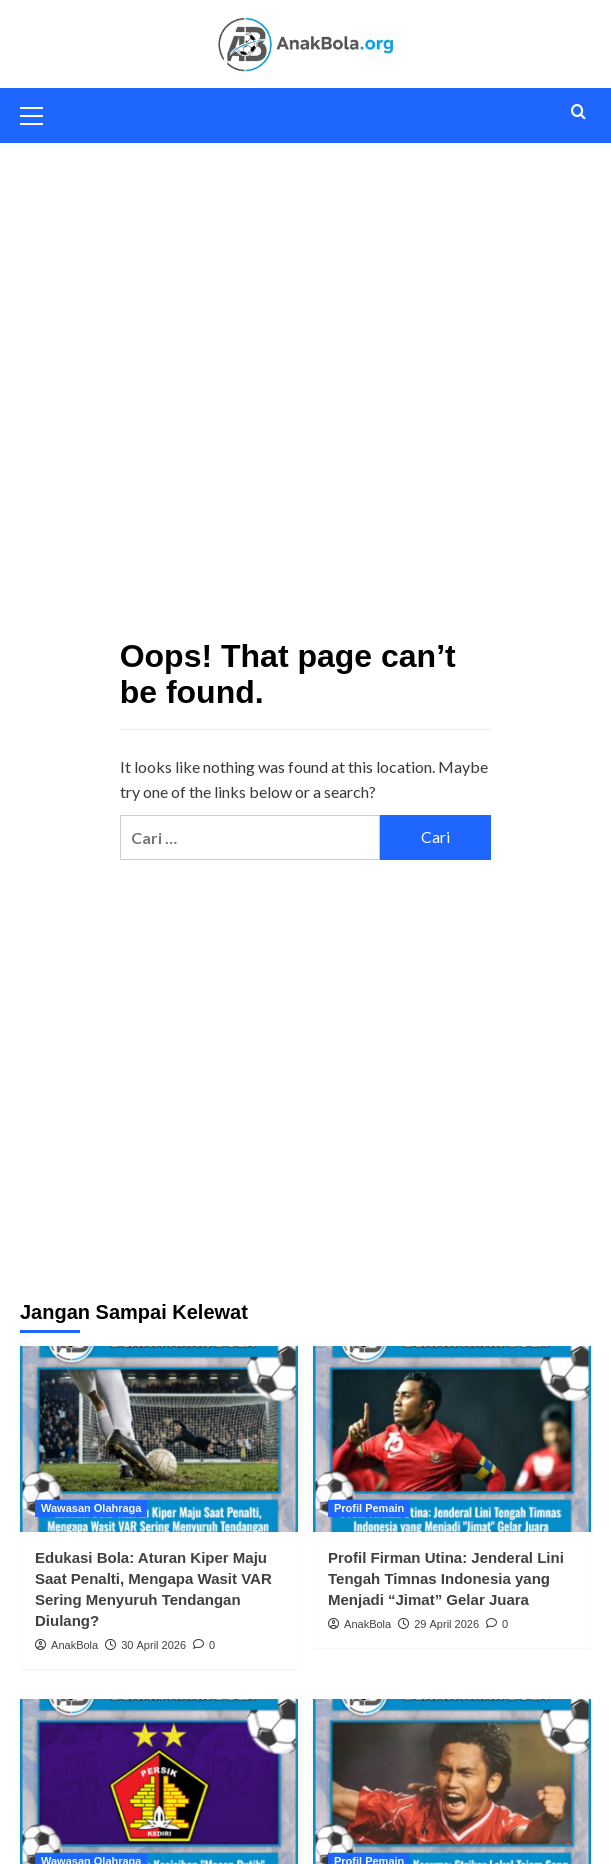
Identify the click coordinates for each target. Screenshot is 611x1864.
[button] (40, 113)
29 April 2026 (446, 1624)
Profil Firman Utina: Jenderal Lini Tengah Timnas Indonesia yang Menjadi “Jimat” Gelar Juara (446, 1578)
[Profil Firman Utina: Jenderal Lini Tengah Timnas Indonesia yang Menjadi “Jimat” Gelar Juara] (452, 1438)
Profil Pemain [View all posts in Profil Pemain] (369, 1508)
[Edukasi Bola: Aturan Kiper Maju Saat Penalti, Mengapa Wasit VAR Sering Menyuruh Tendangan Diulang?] (159, 1438)
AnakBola (74, 1645)
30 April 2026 (153, 1645)
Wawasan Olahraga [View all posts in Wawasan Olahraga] (91, 1508)
